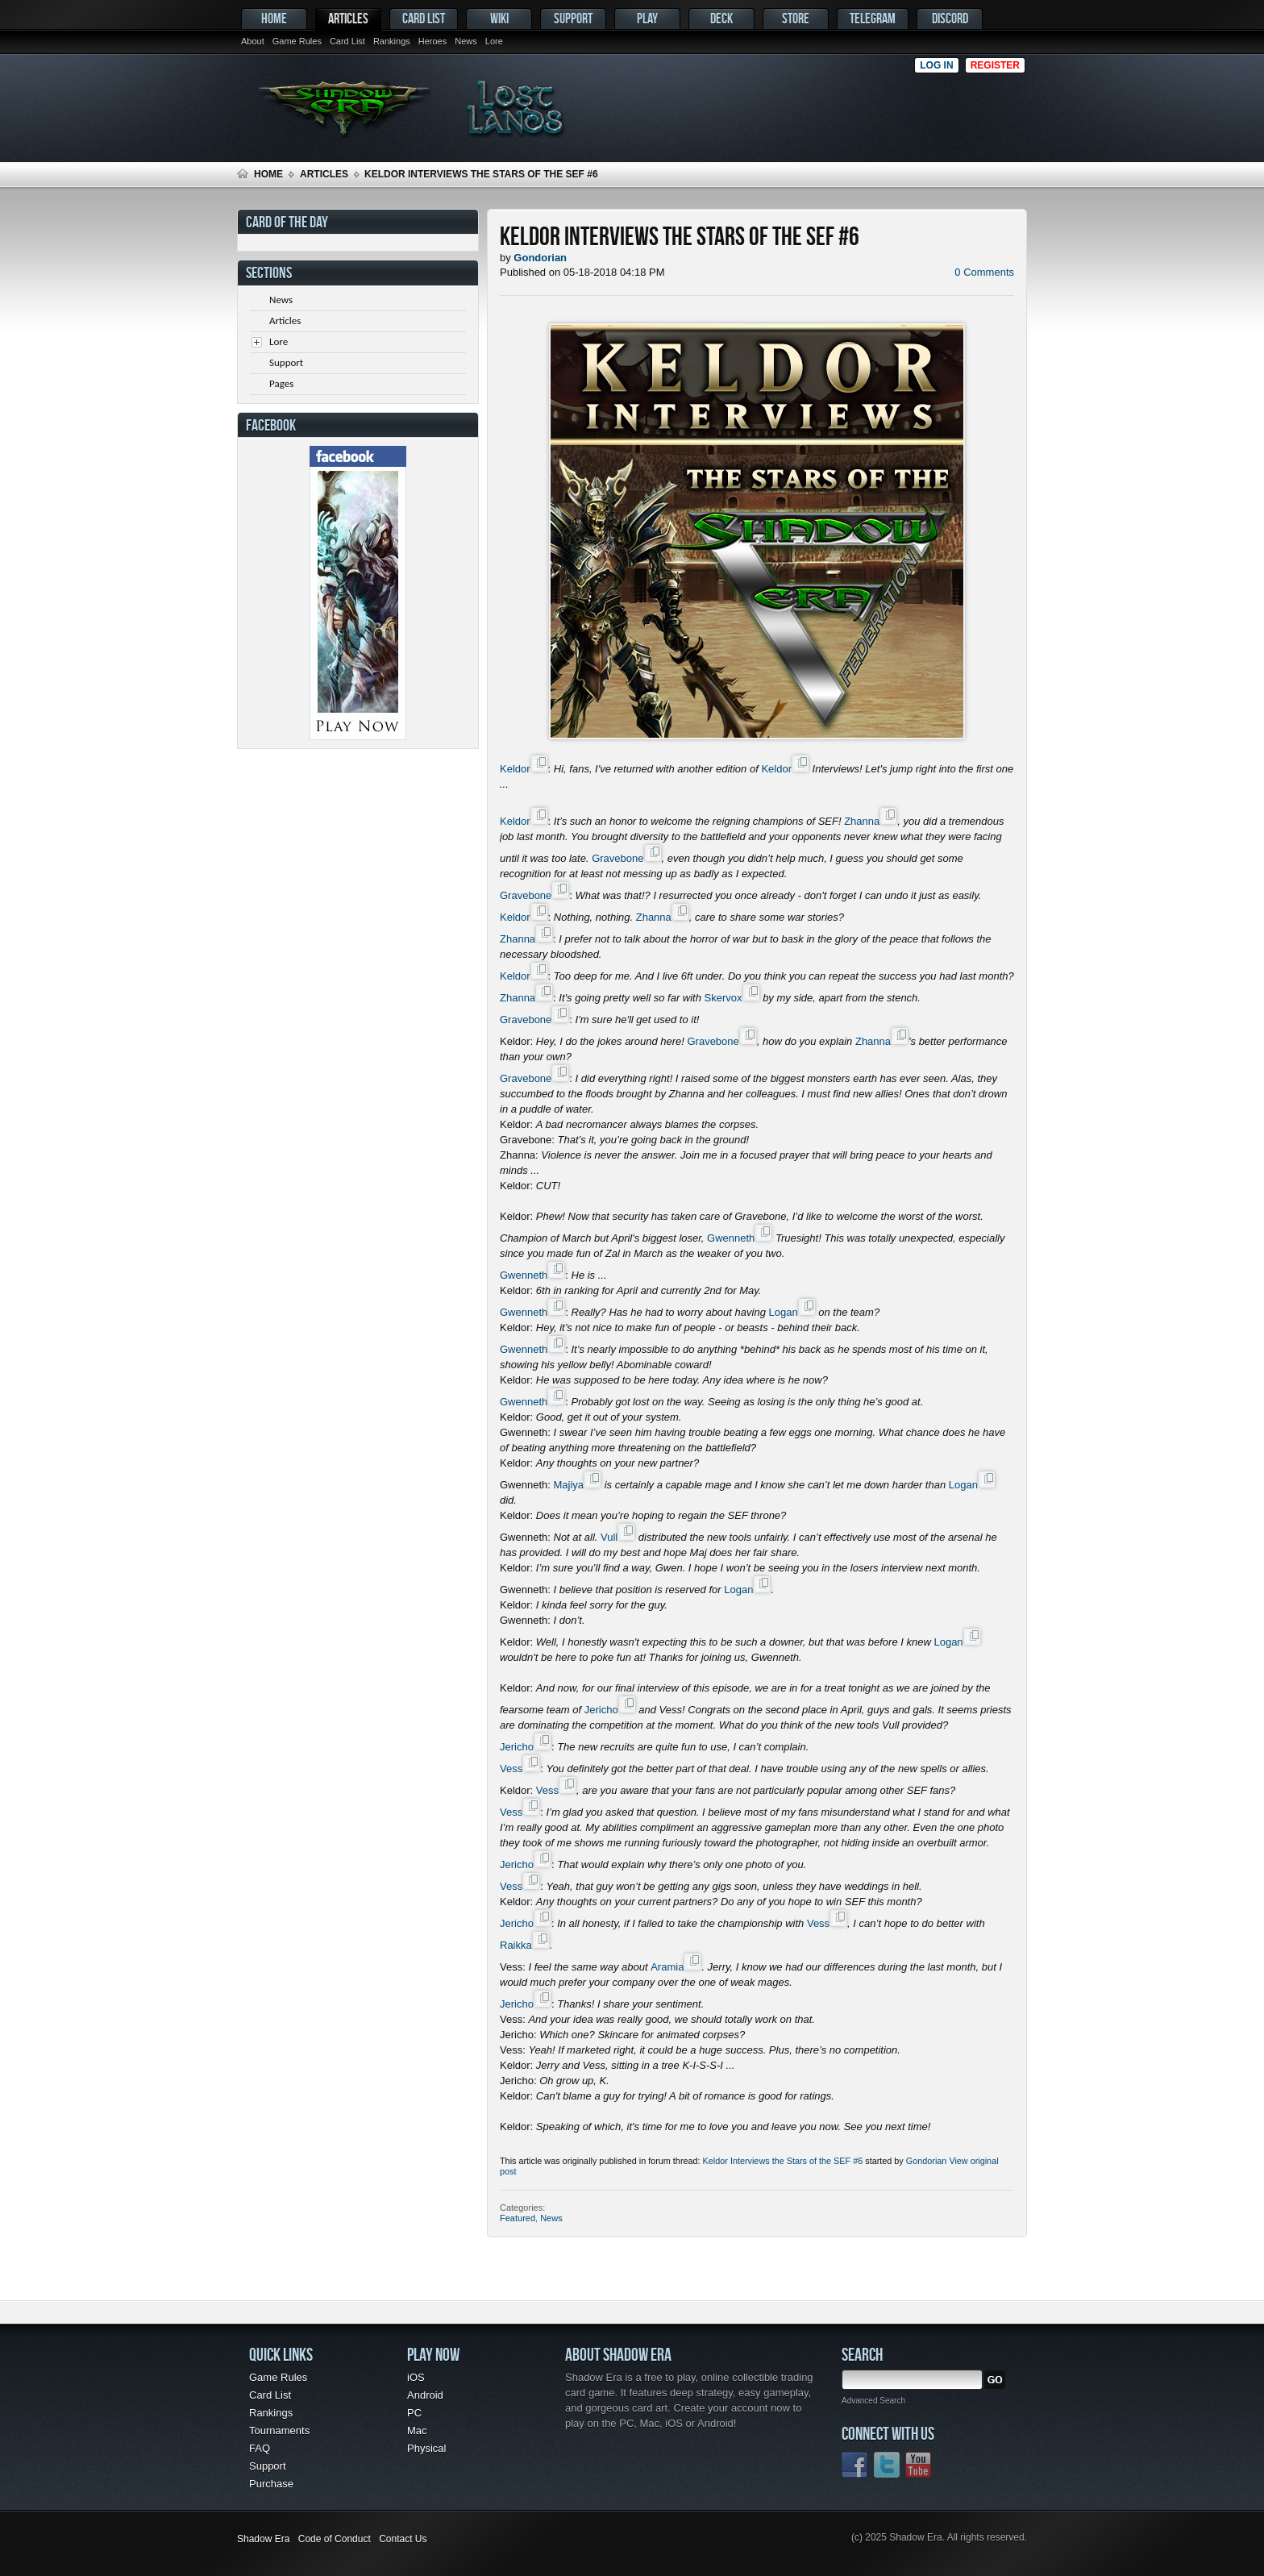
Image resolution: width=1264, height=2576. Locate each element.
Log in (936, 65)
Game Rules (297, 41)
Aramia (667, 1967)
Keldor (515, 769)
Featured (517, 2218)
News (466, 41)
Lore (494, 41)
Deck (721, 18)
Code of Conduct (334, 2539)
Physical (426, 2448)
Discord (950, 18)
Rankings (391, 41)
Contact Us (402, 2539)
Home (274, 18)
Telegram (873, 18)
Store (795, 18)
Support (573, 18)
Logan (782, 1312)
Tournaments (279, 2430)
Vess (511, 1768)
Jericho (601, 1710)
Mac (417, 2430)
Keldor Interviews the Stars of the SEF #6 (783, 2161)
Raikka (516, 1945)
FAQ (259, 2448)
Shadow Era (263, 2539)
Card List (347, 41)
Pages (281, 383)
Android (425, 2395)
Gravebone (617, 858)
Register (995, 65)
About (252, 41)
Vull (609, 1537)
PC (414, 2413)
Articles (348, 18)
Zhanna (861, 821)
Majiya (569, 1485)
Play (647, 18)
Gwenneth (731, 1238)
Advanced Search (873, 2400)
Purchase (271, 2484)
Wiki (499, 18)
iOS (416, 2377)
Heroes (432, 41)
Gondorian (926, 2161)
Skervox (723, 998)
